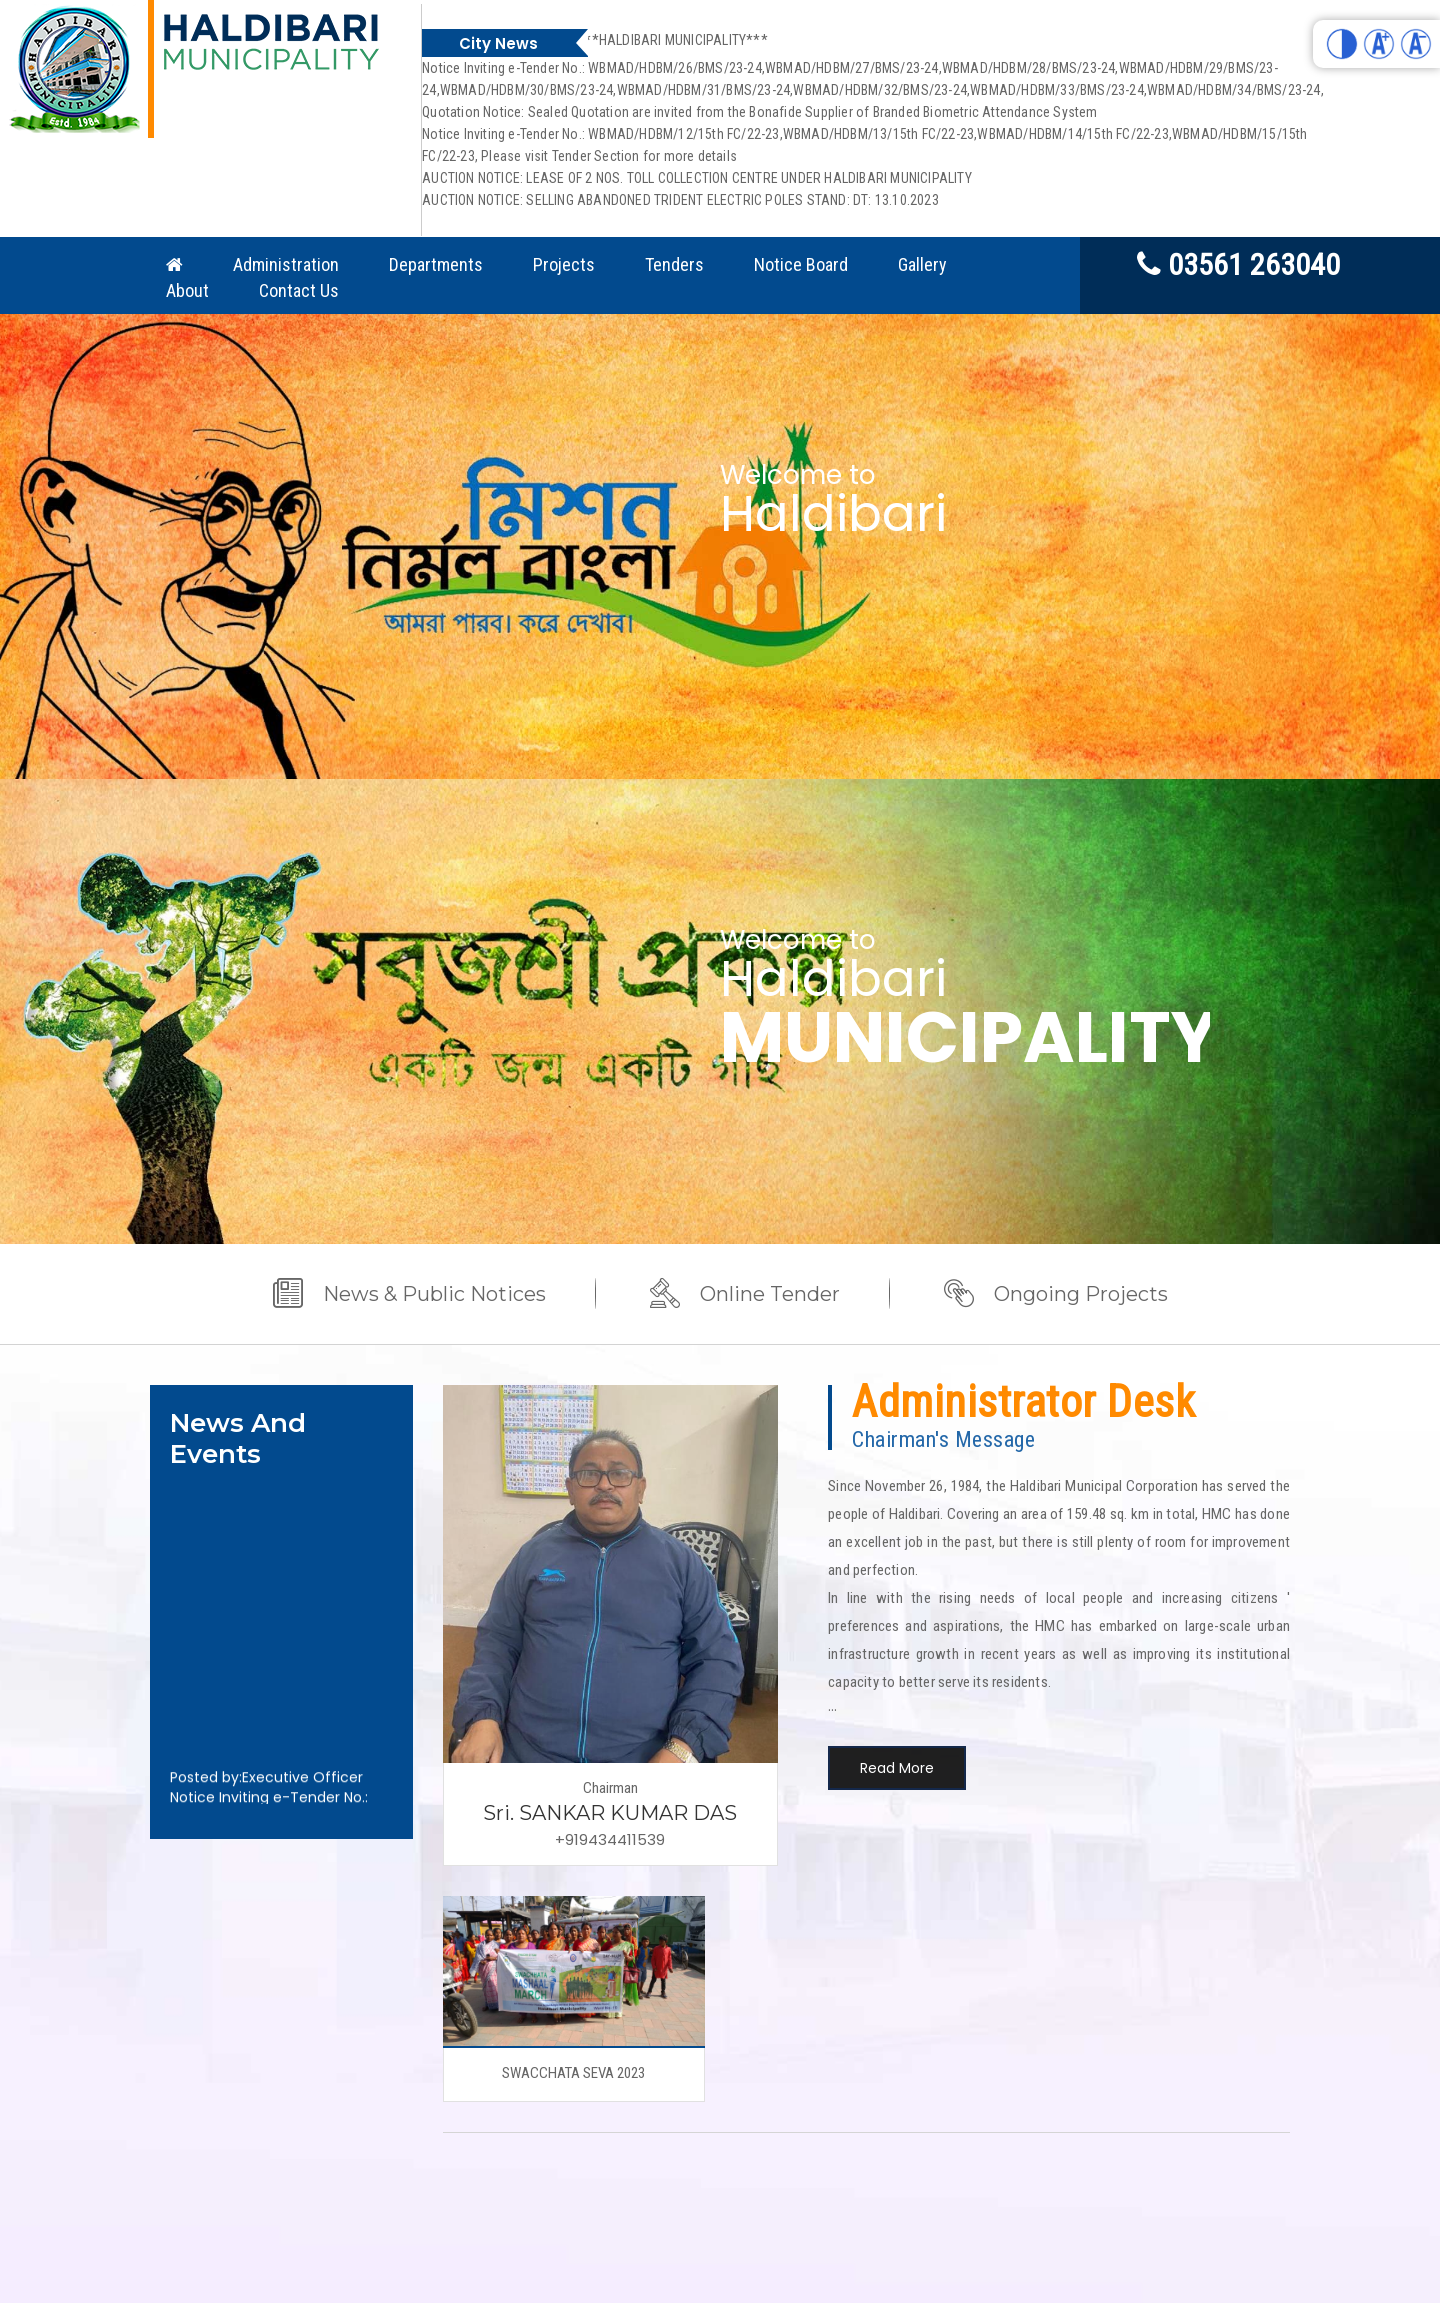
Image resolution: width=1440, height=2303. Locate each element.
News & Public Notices (434, 1294)
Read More (897, 1768)
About (187, 290)
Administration (286, 264)
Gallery (922, 264)
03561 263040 (1238, 264)
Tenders (674, 264)
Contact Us (299, 290)
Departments (436, 264)
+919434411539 (610, 1839)
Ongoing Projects (1081, 1294)
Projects (564, 264)
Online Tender (770, 1294)
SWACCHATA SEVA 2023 (573, 2073)
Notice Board (801, 264)
